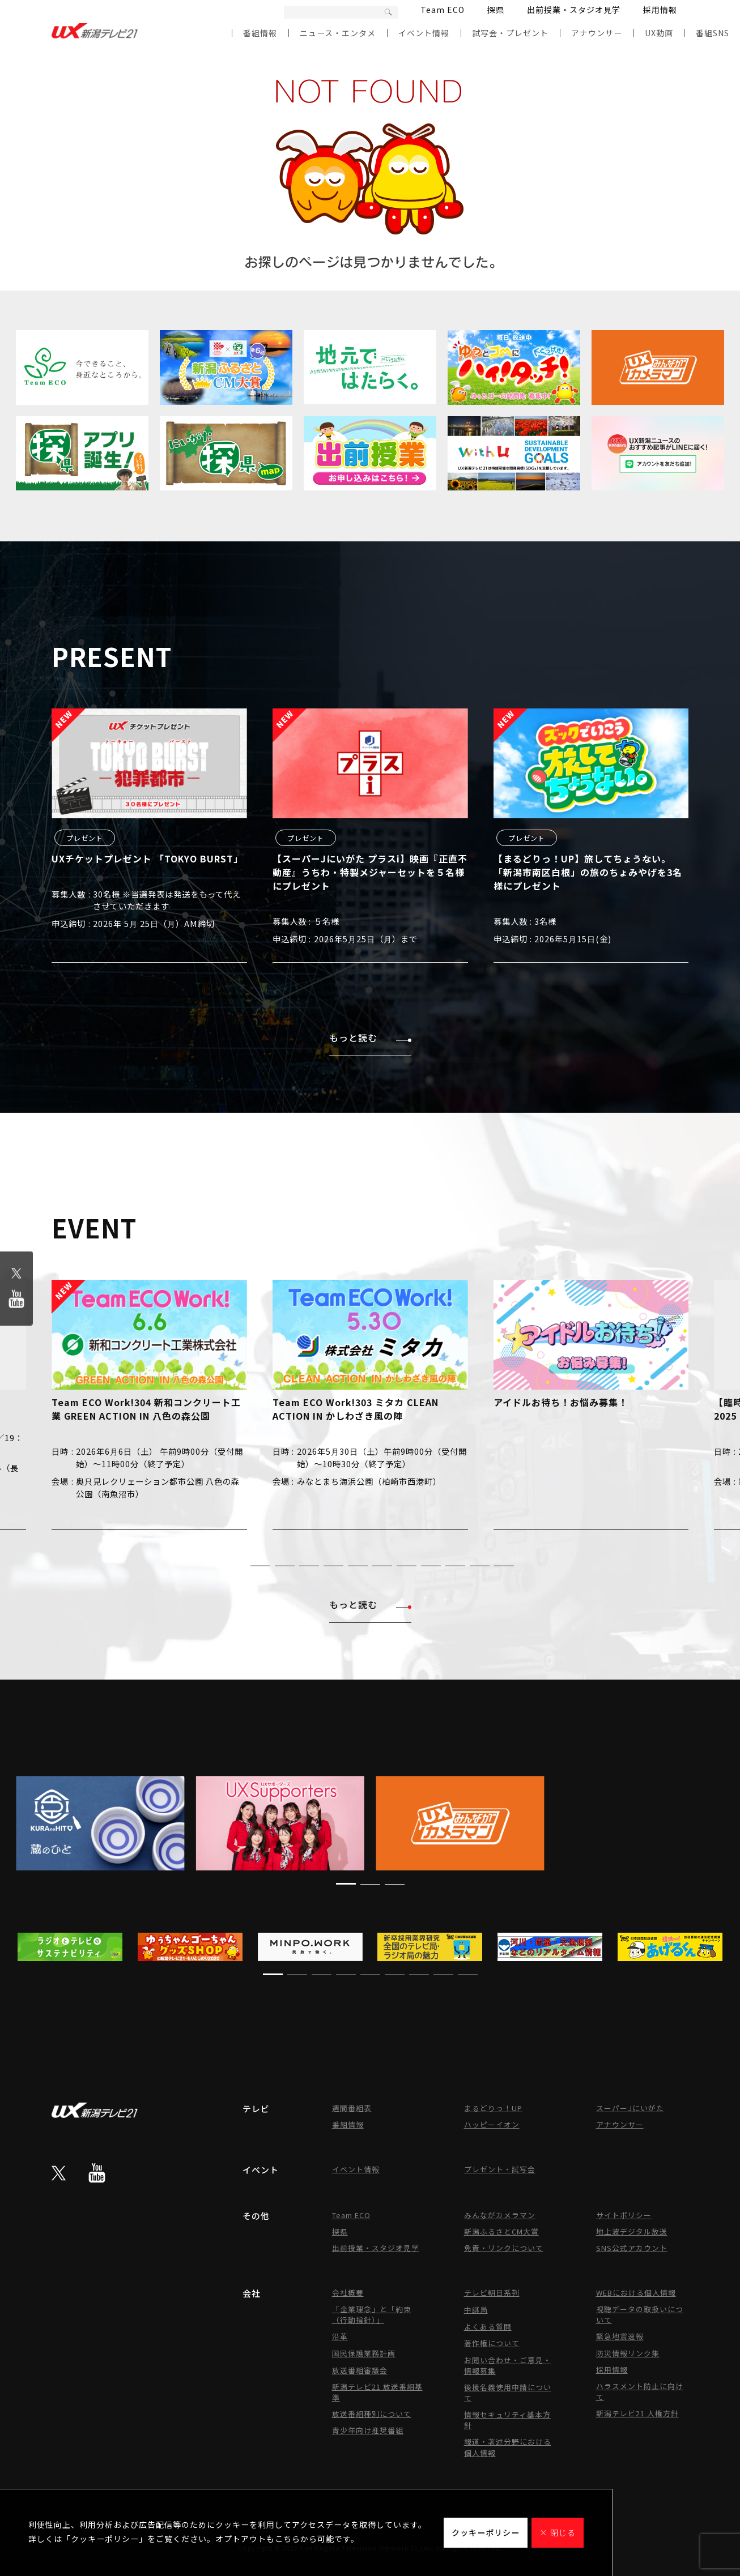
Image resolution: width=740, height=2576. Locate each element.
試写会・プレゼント (510, 33)
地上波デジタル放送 (631, 2231)
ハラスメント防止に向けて (639, 2391)
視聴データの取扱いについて (639, 2314)
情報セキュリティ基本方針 (507, 2419)
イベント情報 (423, 33)
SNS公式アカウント (631, 2247)
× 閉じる (557, 2532)
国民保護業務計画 (363, 2353)
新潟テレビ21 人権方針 (637, 2413)
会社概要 (348, 2292)
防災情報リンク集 (628, 2353)
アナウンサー (596, 33)
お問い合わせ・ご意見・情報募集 (507, 2365)
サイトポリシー (624, 2215)
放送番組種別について (371, 2413)
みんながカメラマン (499, 2215)
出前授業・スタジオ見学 (573, 9)
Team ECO (442, 9)
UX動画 (659, 33)
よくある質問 (488, 2326)
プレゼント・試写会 (499, 2169)
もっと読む (370, 1037)
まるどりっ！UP (493, 2108)
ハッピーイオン (492, 2124)
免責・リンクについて (503, 2247)
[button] (236, 1565)
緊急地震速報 (620, 2336)
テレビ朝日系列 (492, 2292)
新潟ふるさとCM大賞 (501, 2231)
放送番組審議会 (360, 2370)
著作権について (492, 2343)
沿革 (340, 2336)
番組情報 (260, 33)
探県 (495, 9)
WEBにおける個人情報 (636, 2292)
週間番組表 (352, 2108)
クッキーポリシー (486, 2532)
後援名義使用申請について (507, 2392)
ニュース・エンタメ (338, 33)
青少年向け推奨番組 (367, 2430)
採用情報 (660, 9)
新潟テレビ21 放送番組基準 (377, 2392)
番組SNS (712, 33)
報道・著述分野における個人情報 (507, 2447)
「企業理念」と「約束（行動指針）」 (371, 2314)
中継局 (476, 2309)
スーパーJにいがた (630, 2108)
